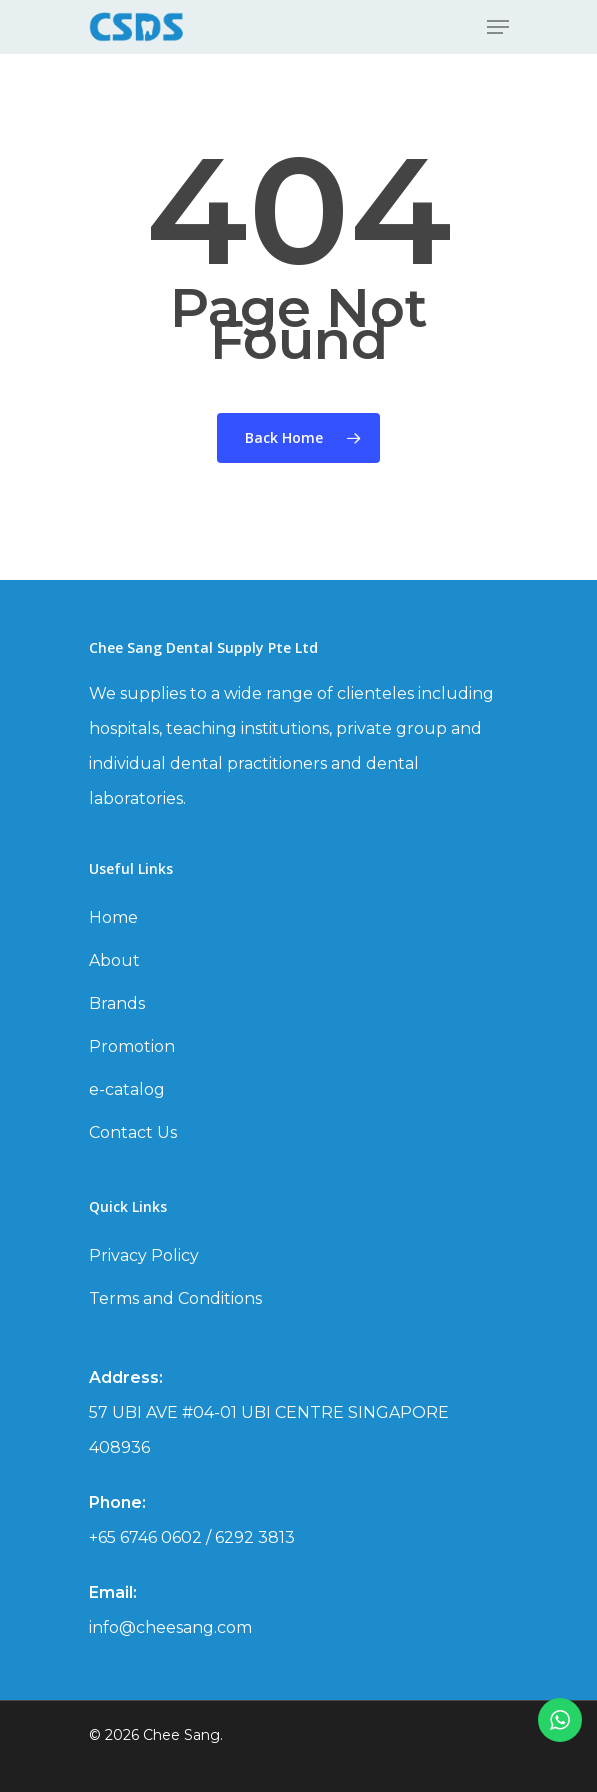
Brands (117, 1003)
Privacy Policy (144, 1255)
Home (113, 917)
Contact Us (133, 1132)
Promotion (132, 1046)
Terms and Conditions (175, 1298)
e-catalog (127, 1089)
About (114, 960)
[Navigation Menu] (498, 27)
